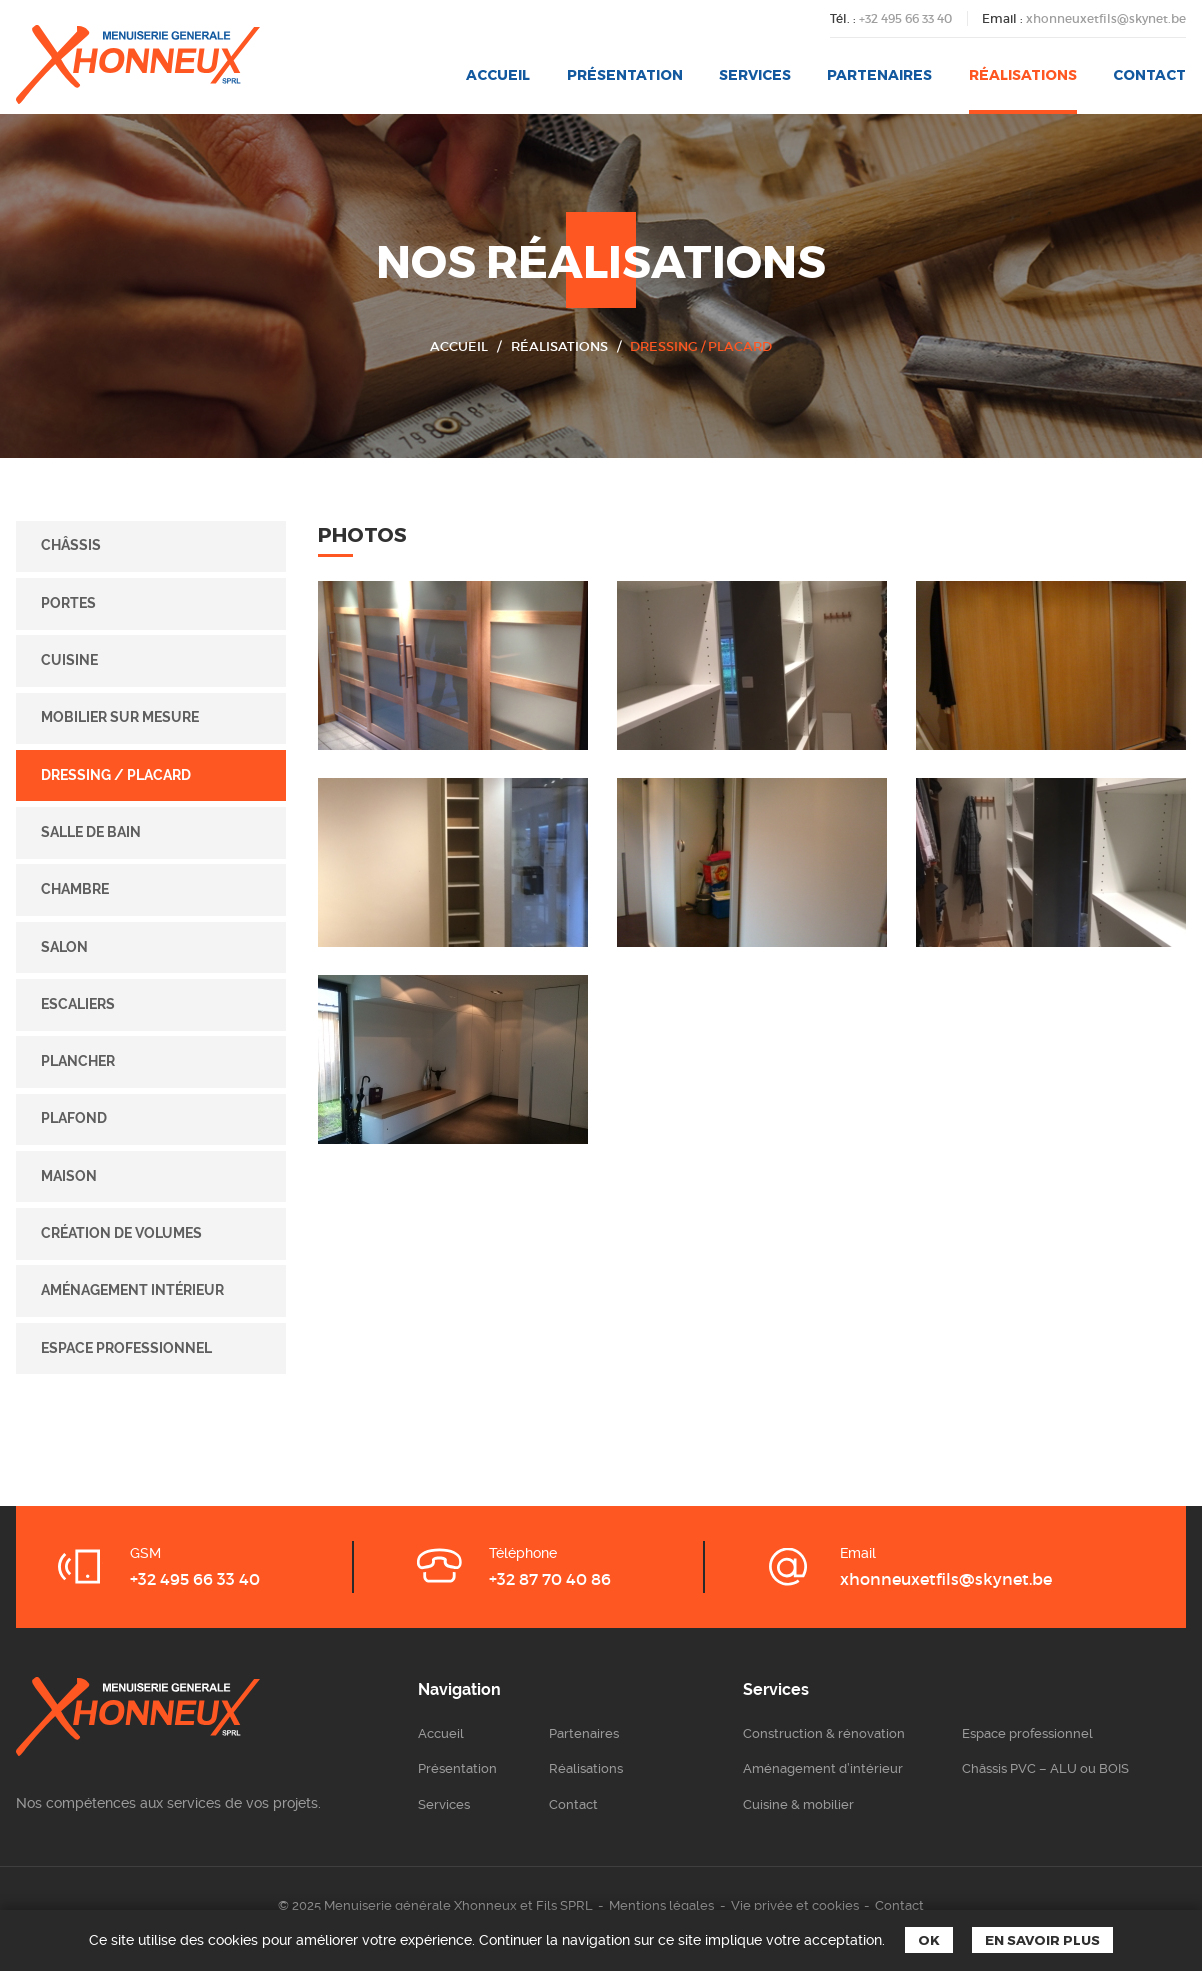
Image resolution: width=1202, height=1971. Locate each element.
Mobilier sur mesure (120, 717)
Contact (1149, 74)
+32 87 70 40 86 (550, 1579)
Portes (68, 603)
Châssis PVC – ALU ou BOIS (1045, 1768)
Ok (929, 1940)
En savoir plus (1042, 1940)
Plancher (78, 1061)
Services (755, 74)
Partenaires (879, 74)
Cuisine (69, 660)
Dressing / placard (701, 346)
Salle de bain (91, 832)
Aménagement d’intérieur (823, 1768)
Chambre (75, 889)
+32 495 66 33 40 (905, 18)
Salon (64, 947)
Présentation (625, 74)
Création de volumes (121, 1233)
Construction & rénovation (824, 1733)
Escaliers (78, 1004)
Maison (69, 1176)
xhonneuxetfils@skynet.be (1106, 18)
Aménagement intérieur (132, 1290)
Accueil (498, 74)
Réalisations (1023, 74)
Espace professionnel (126, 1348)
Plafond (74, 1118)
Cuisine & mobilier (798, 1804)
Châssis (71, 545)
